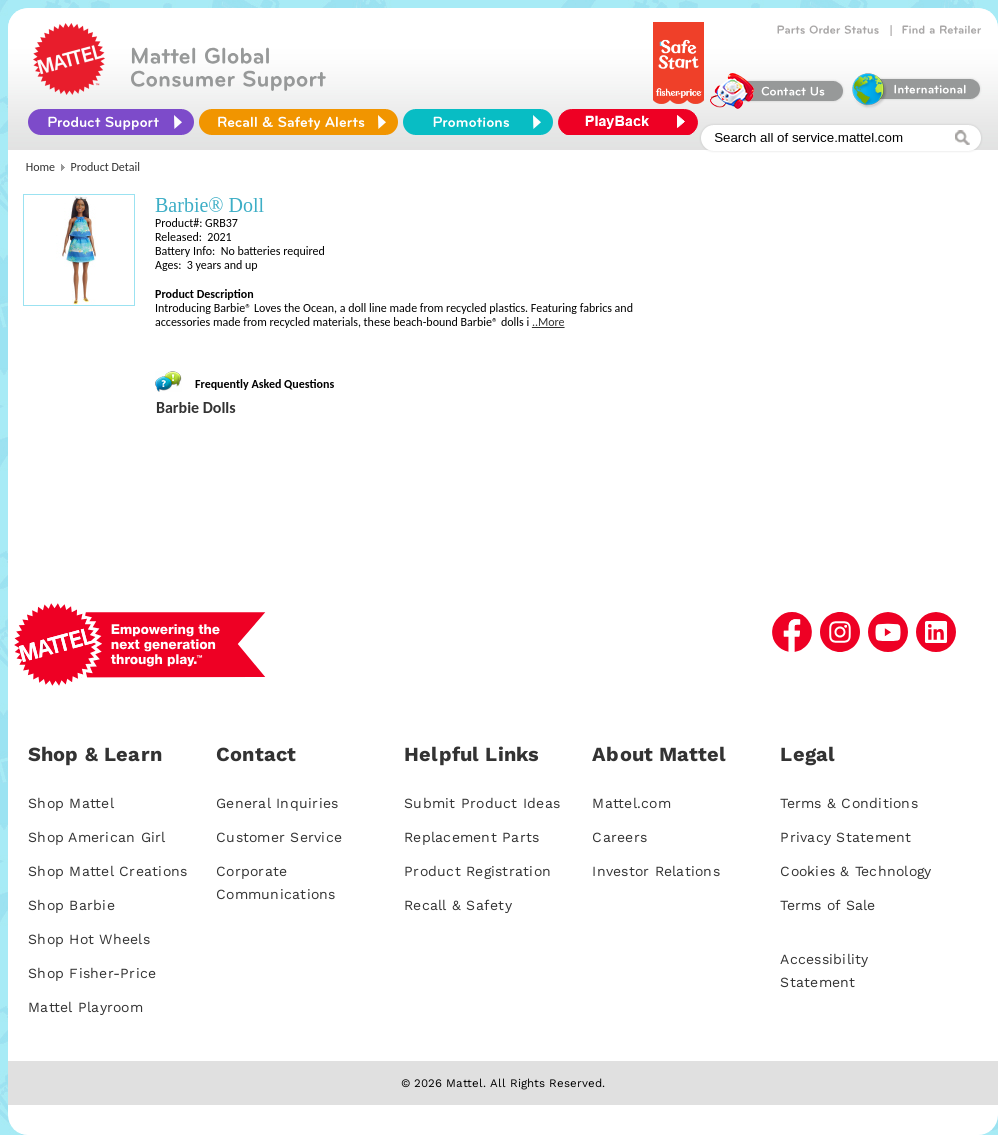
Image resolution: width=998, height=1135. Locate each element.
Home (40, 167)
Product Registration (477, 871)
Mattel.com (631, 803)
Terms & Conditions (849, 803)
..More (548, 322)
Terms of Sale (827, 905)
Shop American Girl (97, 837)
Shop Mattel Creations (107, 871)
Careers (619, 837)
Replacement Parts (471, 837)
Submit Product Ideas (482, 803)
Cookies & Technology (855, 871)
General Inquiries (277, 803)
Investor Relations (656, 871)
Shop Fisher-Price (92, 973)
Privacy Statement (845, 837)
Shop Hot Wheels (89, 939)
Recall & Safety (458, 905)
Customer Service (279, 837)
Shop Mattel (71, 803)
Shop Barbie (71, 905)
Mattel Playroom (85, 1007)
